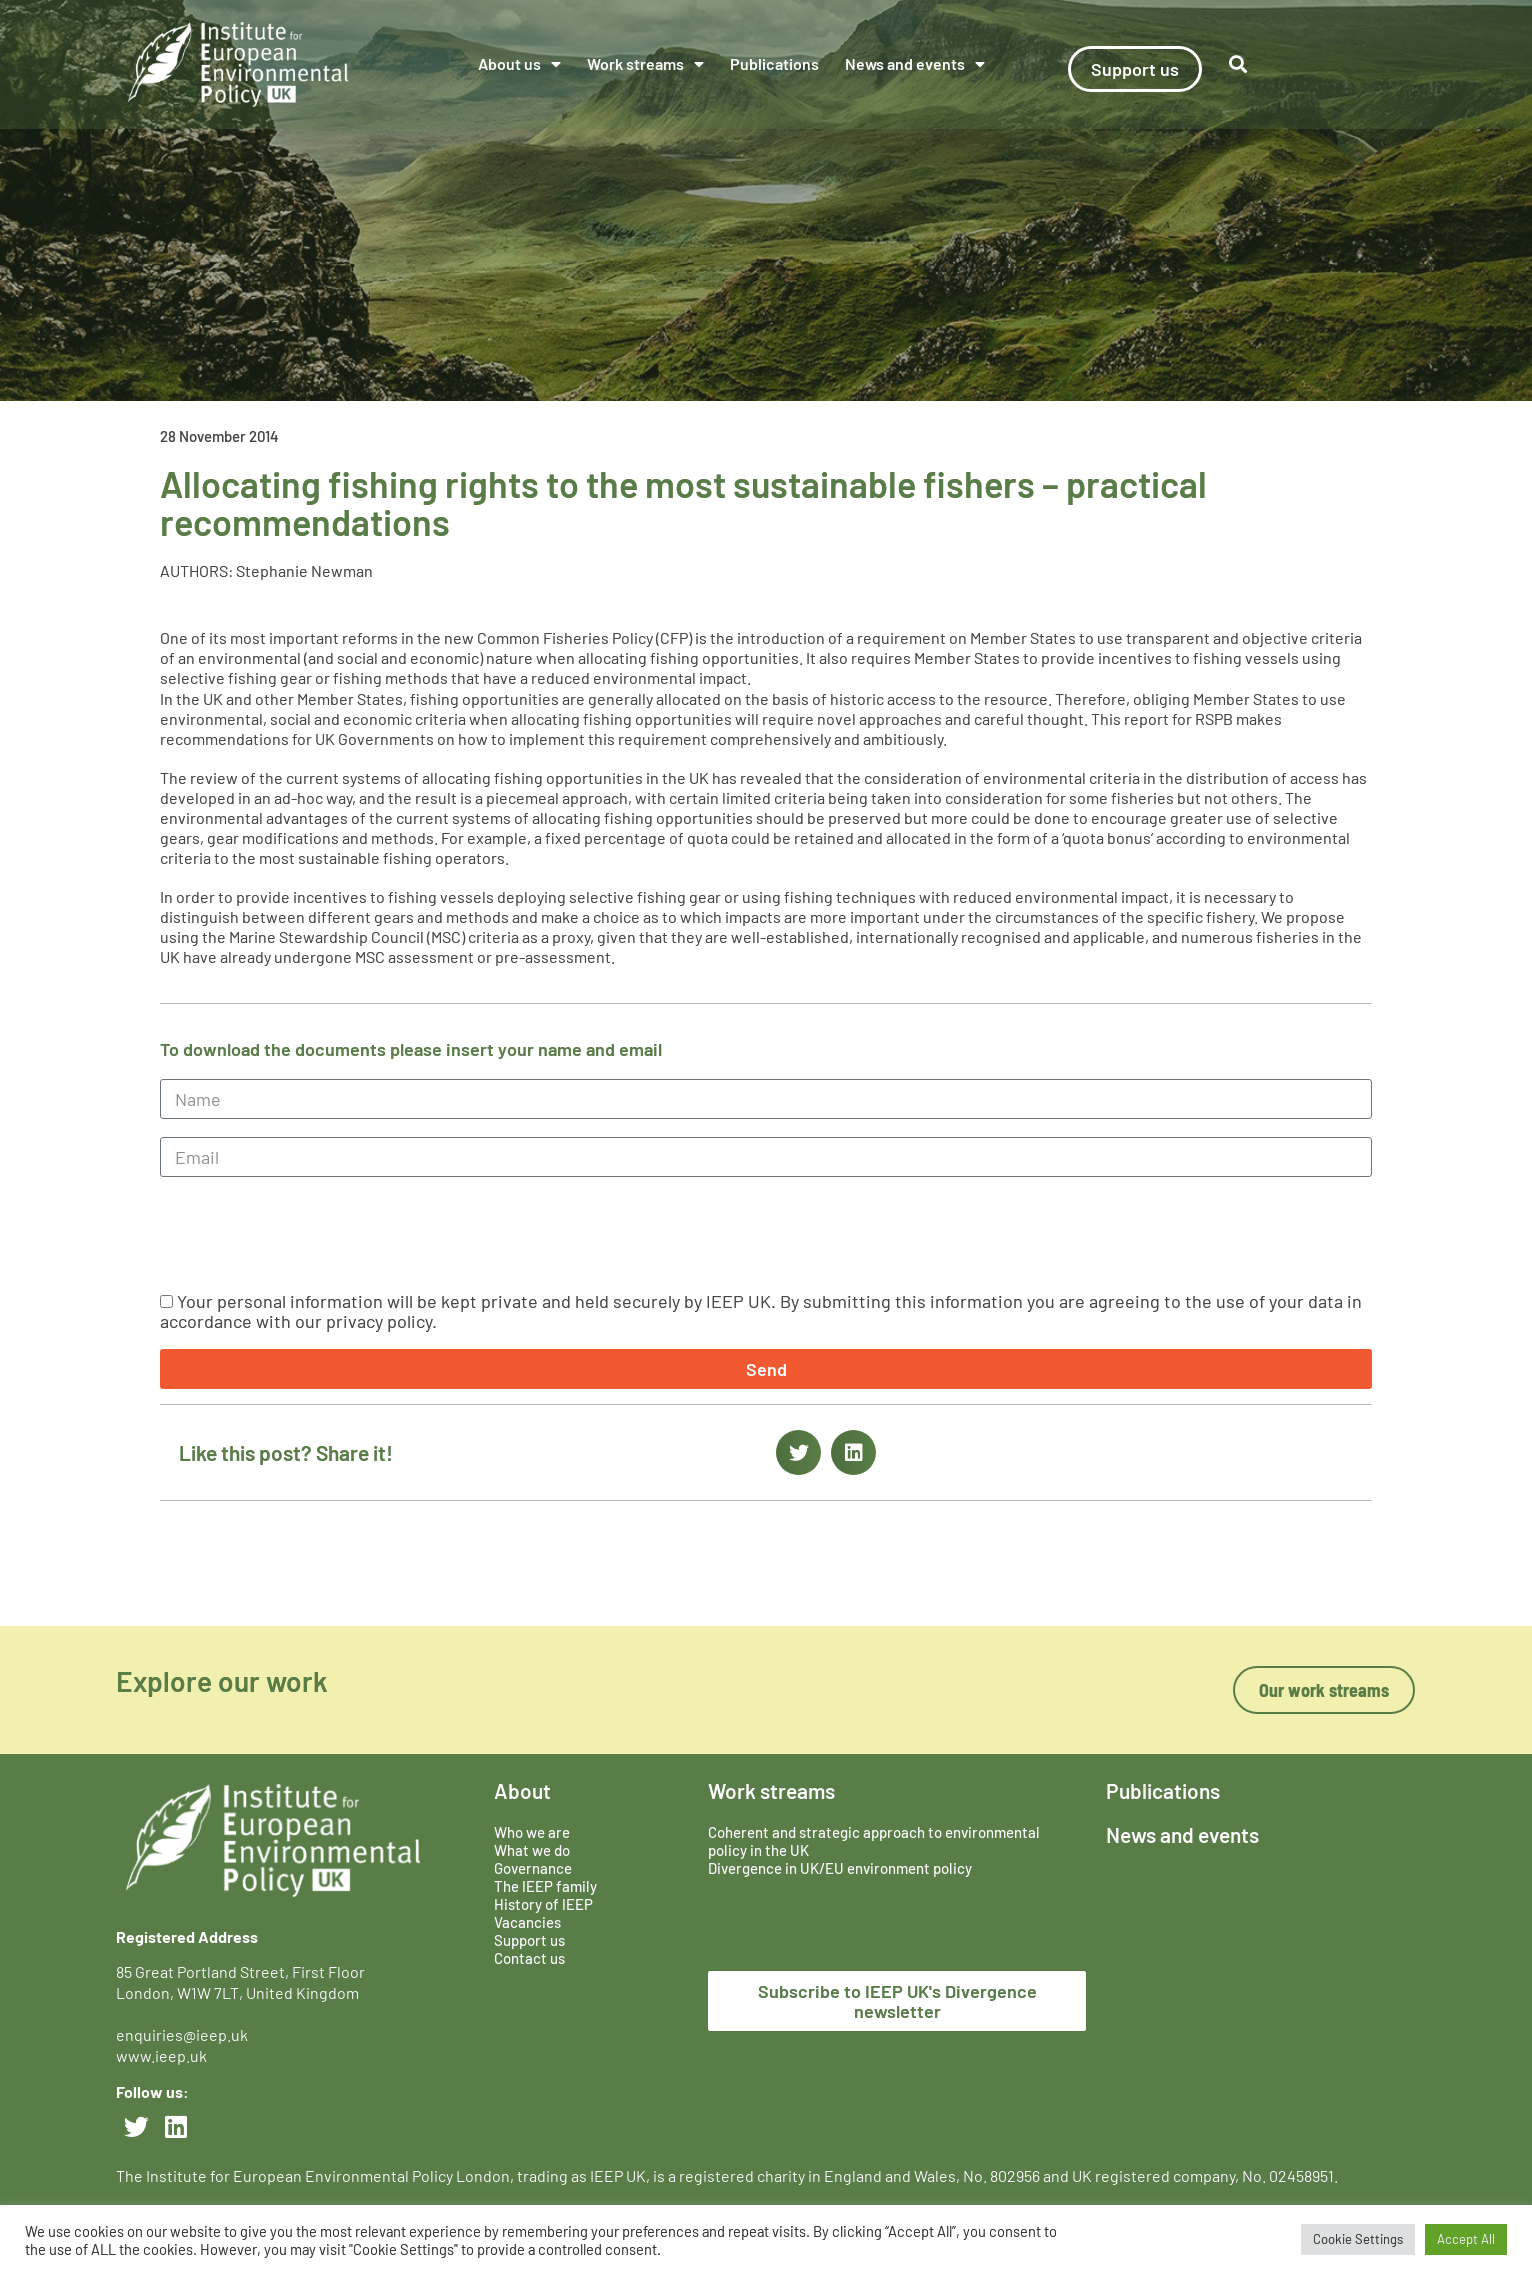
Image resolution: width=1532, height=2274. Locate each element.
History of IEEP (543, 1904)
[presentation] (312, 1234)
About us (519, 64)
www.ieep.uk (161, 2055)
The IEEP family (545, 1886)
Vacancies (527, 1922)
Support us (529, 1940)
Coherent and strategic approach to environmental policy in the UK (874, 1841)
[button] (1238, 64)
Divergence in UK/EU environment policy (840, 1868)
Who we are (532, 1832)
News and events (915, 64)
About (522, 1790)
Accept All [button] (1466, 2239)
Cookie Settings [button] (1358, 2239)
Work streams (645, 64)
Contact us (529, 1958)
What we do (532, 1850)
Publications (774, 63)
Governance (533, 1868)
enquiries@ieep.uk (185, 2034)
